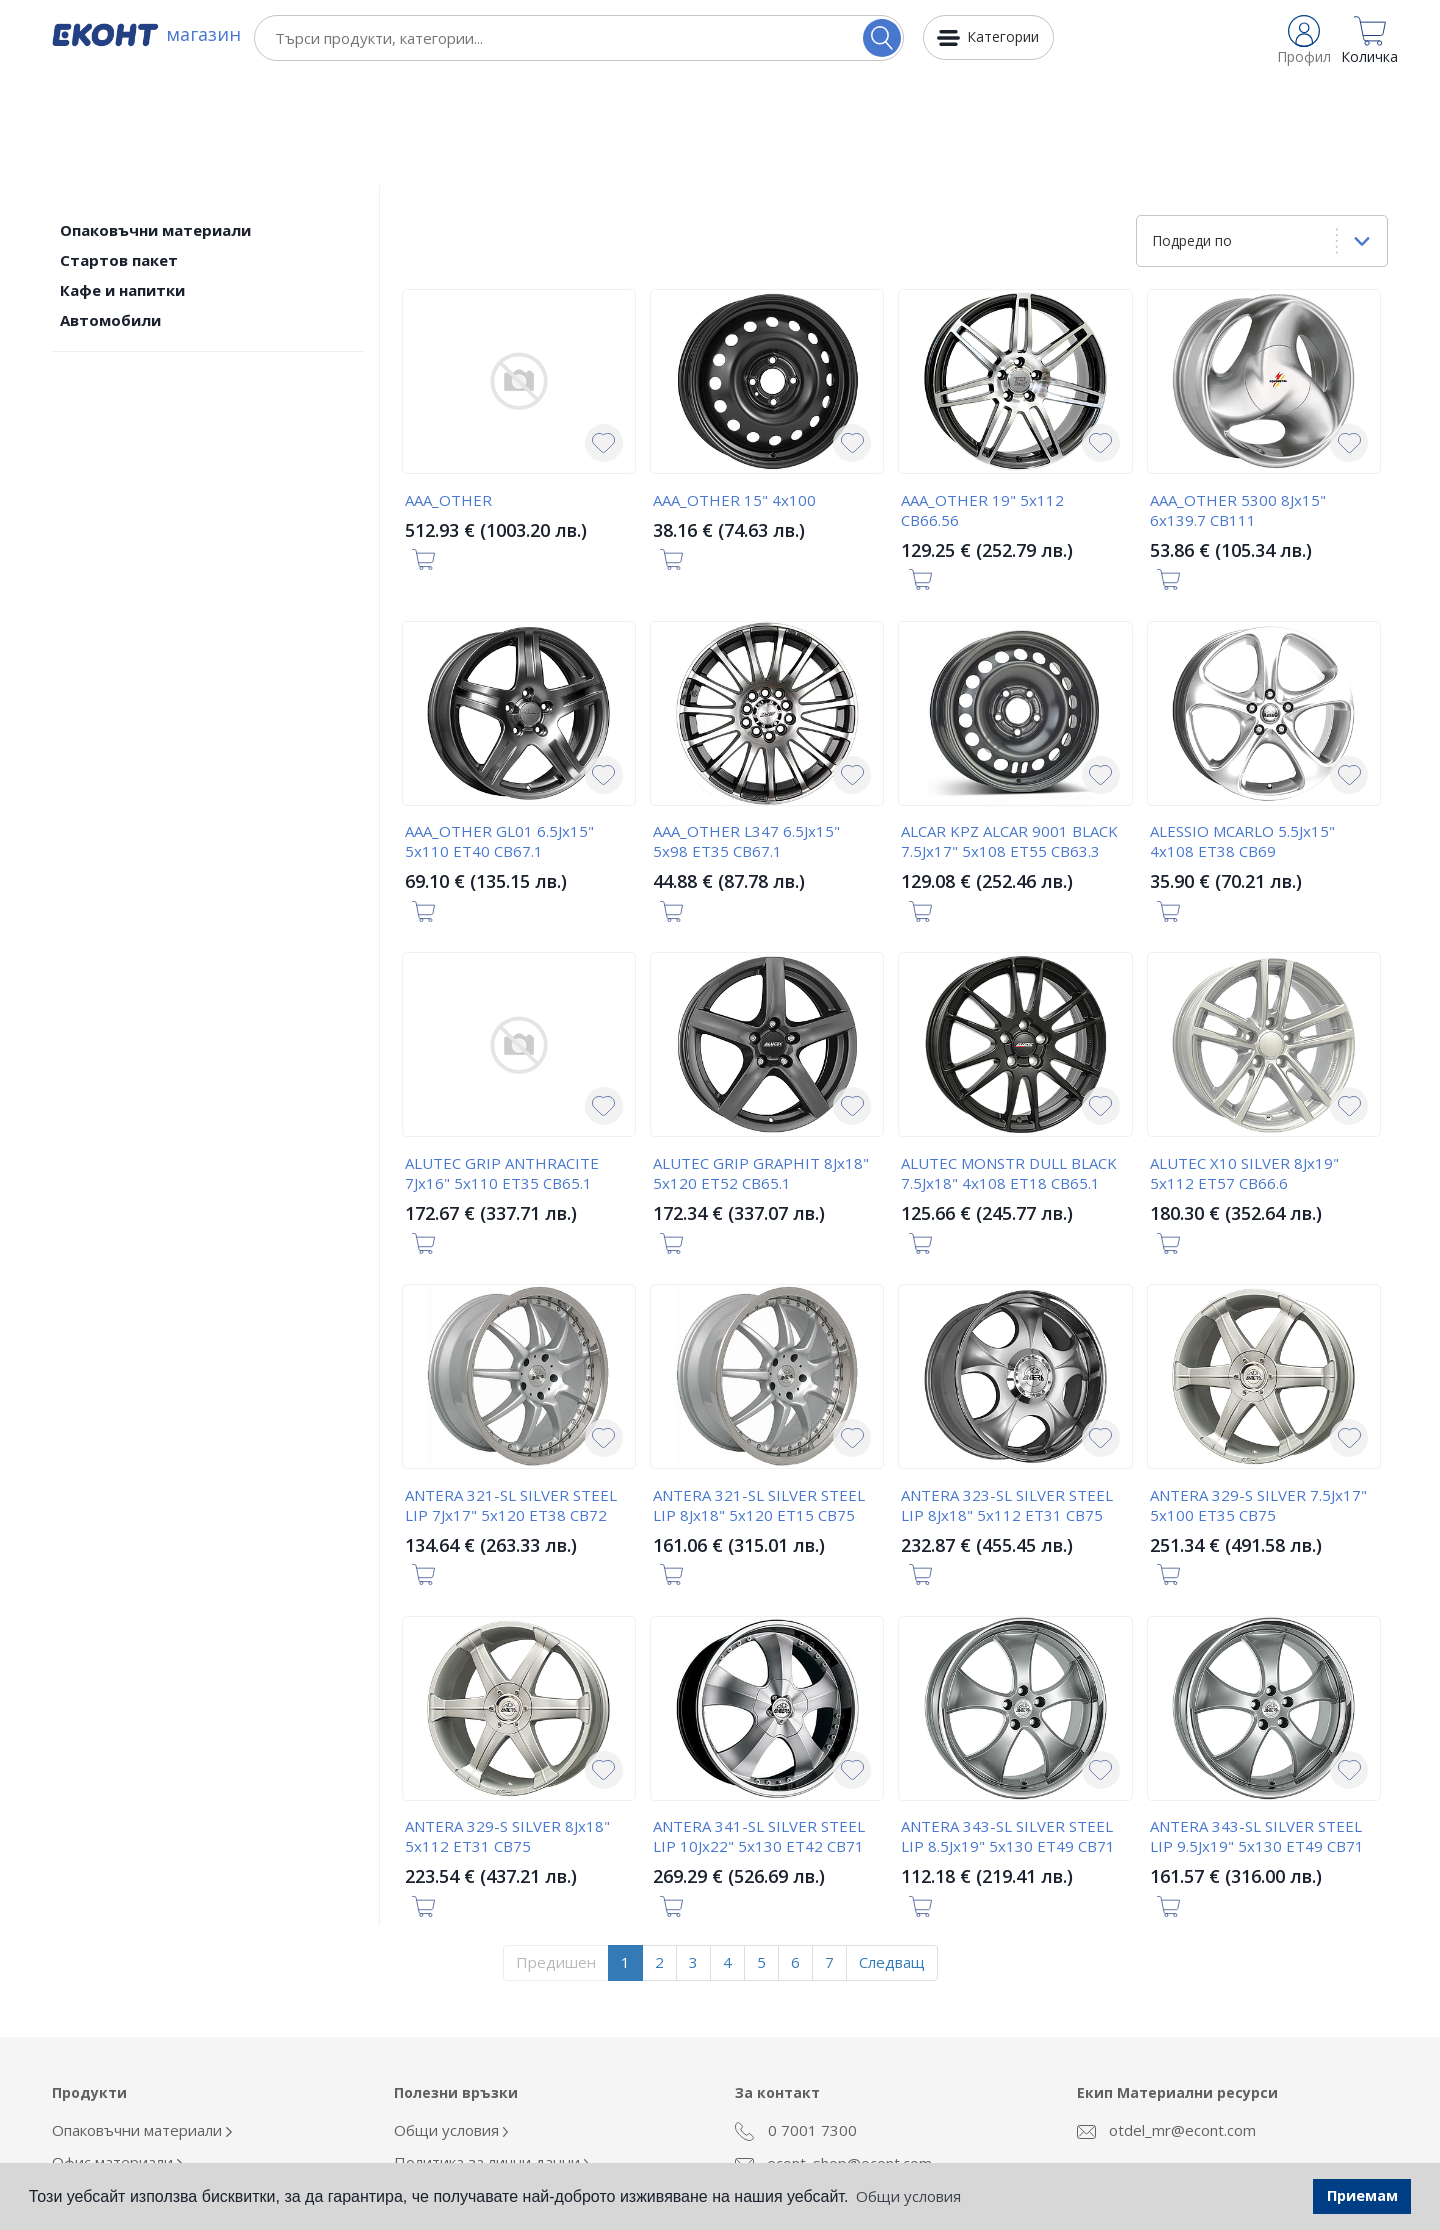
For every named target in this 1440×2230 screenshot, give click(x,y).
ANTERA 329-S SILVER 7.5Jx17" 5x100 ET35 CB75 (1258, 1395)
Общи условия (451, 2020)
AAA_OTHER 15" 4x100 (734, 390)
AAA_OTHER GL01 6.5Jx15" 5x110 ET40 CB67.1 (499, 731)
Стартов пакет (119, 150)
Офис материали (117, 2052)
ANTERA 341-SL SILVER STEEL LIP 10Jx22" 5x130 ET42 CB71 (759, 1726)
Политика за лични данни (492, 2052)
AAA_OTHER (448, 390)
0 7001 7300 (796, 2021)
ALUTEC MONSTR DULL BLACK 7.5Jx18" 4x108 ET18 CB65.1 (1009, 1063)
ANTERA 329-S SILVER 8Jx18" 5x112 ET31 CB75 (507, 1726)
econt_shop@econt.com (833, 2053)
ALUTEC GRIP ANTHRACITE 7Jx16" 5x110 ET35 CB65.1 (502, 1063)
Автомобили (110, 210)
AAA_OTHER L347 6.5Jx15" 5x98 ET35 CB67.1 (746, 731)
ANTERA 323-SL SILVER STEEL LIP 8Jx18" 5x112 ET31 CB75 (1007, 1395)
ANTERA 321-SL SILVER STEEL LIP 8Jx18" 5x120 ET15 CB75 (759, 1395)
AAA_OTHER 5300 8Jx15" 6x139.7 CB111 (1238, 400)
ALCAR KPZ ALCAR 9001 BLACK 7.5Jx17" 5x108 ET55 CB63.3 (1009, 731)
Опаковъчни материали (155, 120)
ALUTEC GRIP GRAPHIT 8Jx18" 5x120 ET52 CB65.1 (761, 1063)
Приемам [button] (1362, 2195)
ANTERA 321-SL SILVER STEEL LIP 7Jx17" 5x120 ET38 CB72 (511, 1395)
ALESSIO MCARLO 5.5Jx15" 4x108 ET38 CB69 (1242, 731)
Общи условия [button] (908, 2196)
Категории (1003, 36)
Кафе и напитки (122, 180)
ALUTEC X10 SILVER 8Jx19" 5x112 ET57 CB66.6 (1244, 1063)
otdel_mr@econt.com (1166, 2020)
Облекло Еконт (111, 2084)
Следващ (892, 1852)
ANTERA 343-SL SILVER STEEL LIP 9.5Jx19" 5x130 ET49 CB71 (1257, 1726)
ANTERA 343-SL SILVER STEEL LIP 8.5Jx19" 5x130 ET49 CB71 (1008, 1726)
